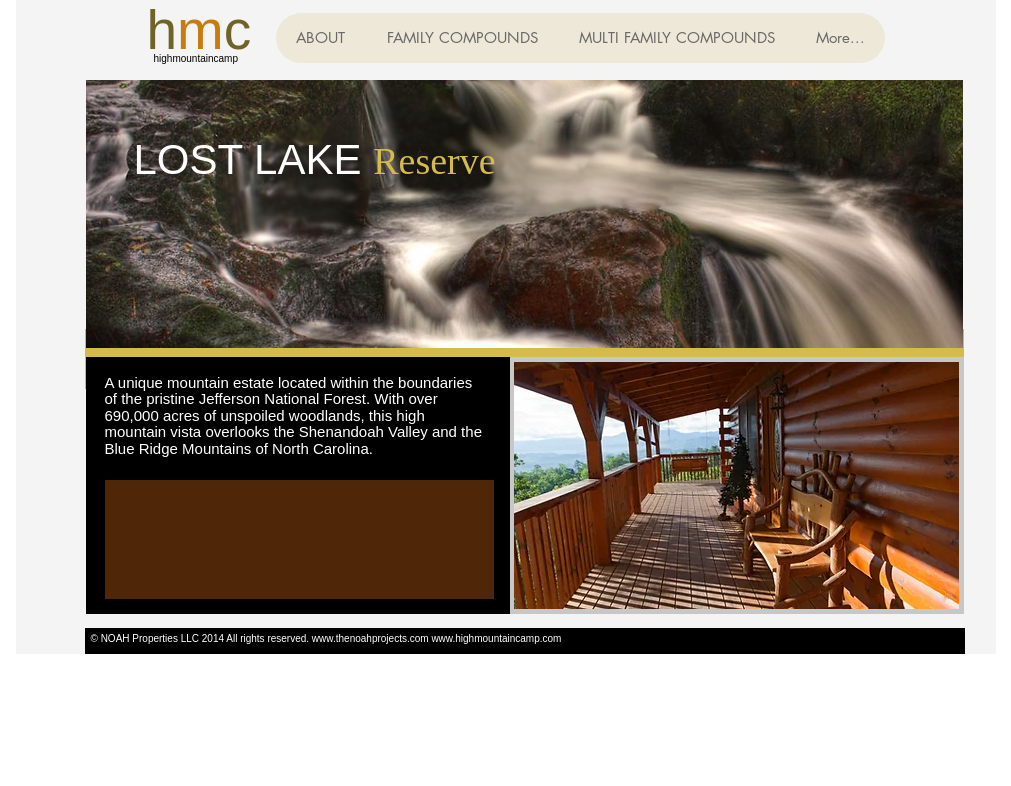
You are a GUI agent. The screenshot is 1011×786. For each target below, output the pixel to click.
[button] (462, 38)
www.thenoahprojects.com (370, 638)
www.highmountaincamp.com (496, 638)
